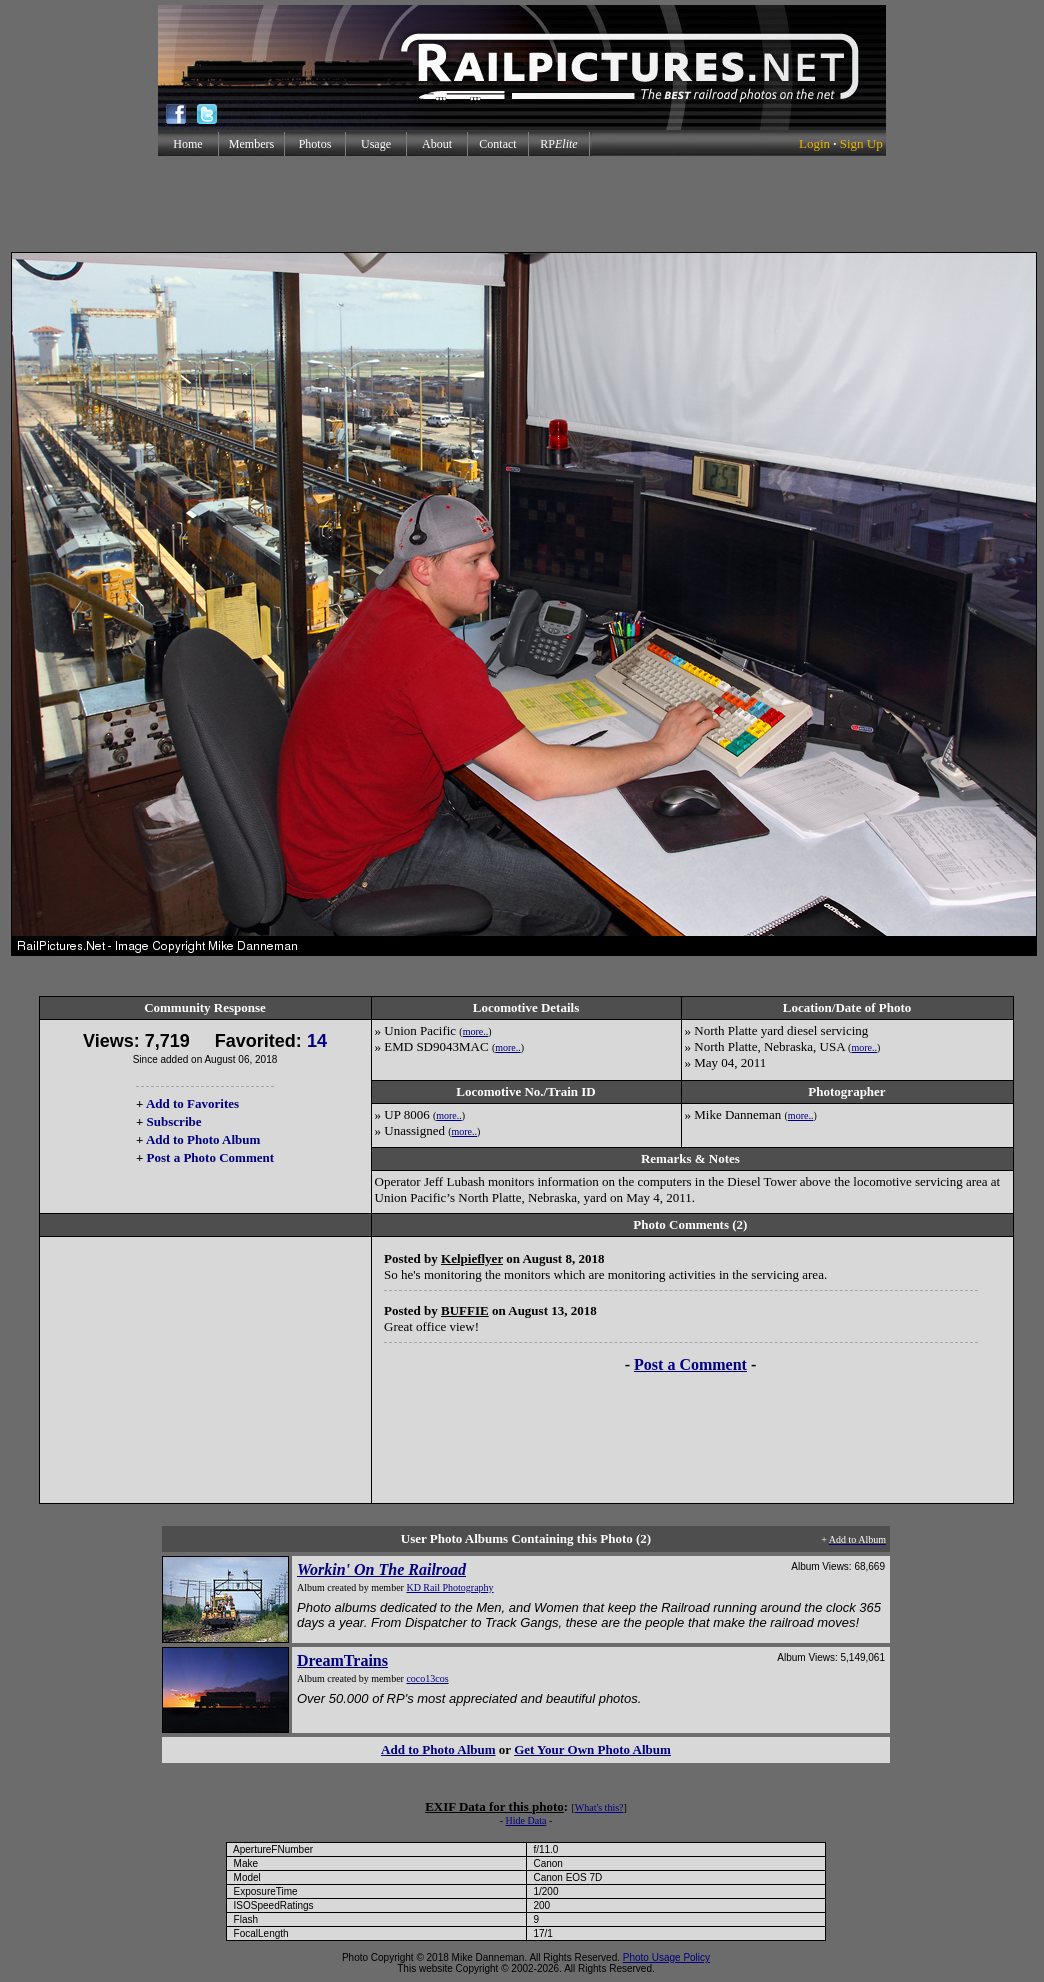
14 (317, 1041)
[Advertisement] (522, 204)
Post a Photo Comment (210, 1157)
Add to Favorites (192, 1103)
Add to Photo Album (203, 1139)
